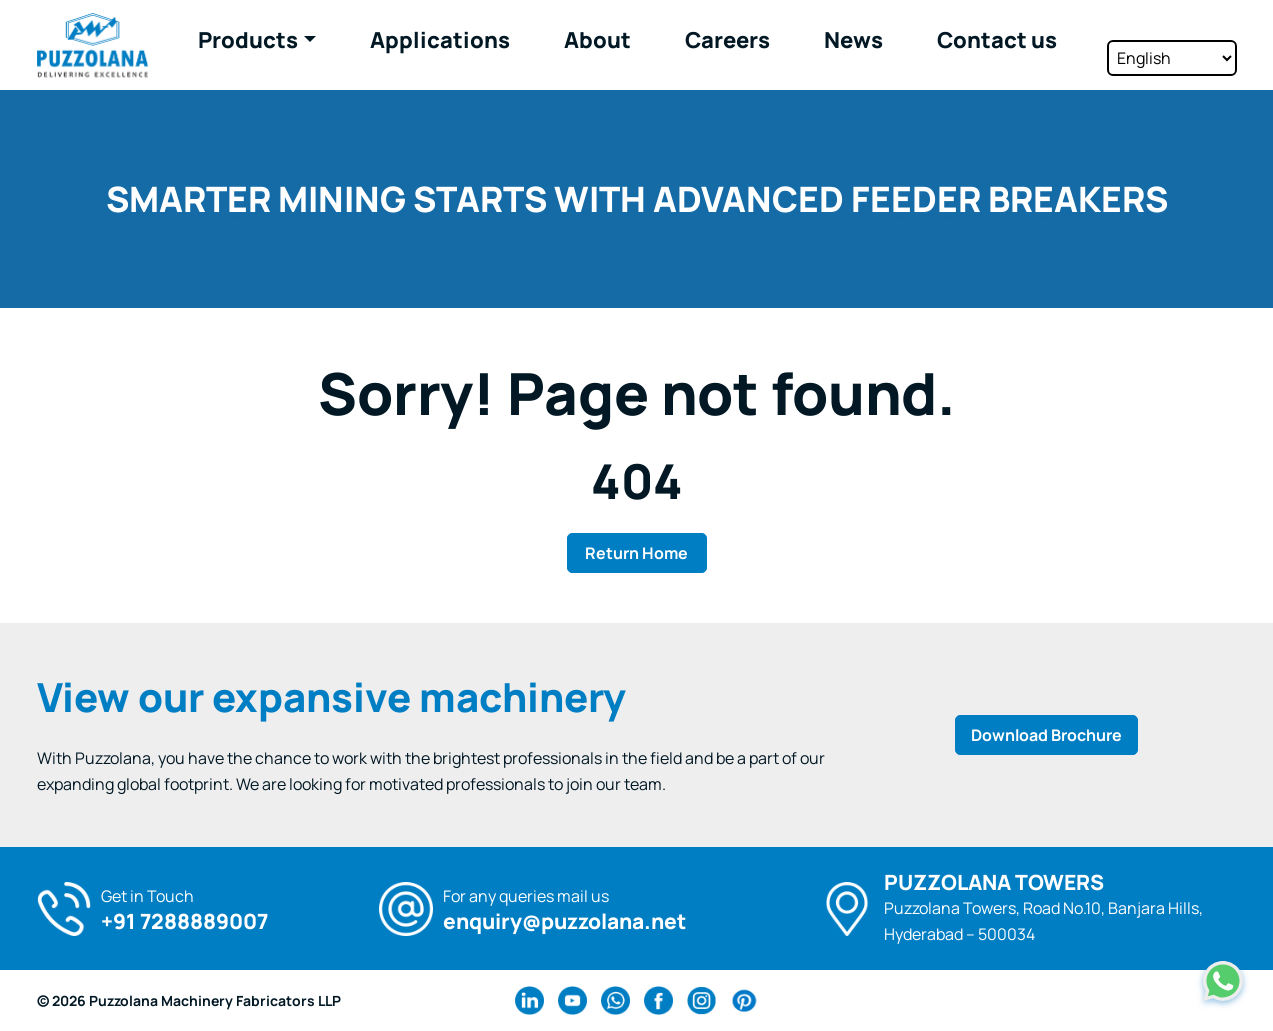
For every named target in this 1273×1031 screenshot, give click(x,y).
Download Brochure (1046, 735)
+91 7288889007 (184, 921)
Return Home (636, 553)
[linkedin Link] (529, 1000)
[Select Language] (1172, 43)
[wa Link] (615, 1000)
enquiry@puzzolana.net (564, 921)
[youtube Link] (572, 1000)
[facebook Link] (658, 1000)
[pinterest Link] (744, 1000)
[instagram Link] (701, 1000)
